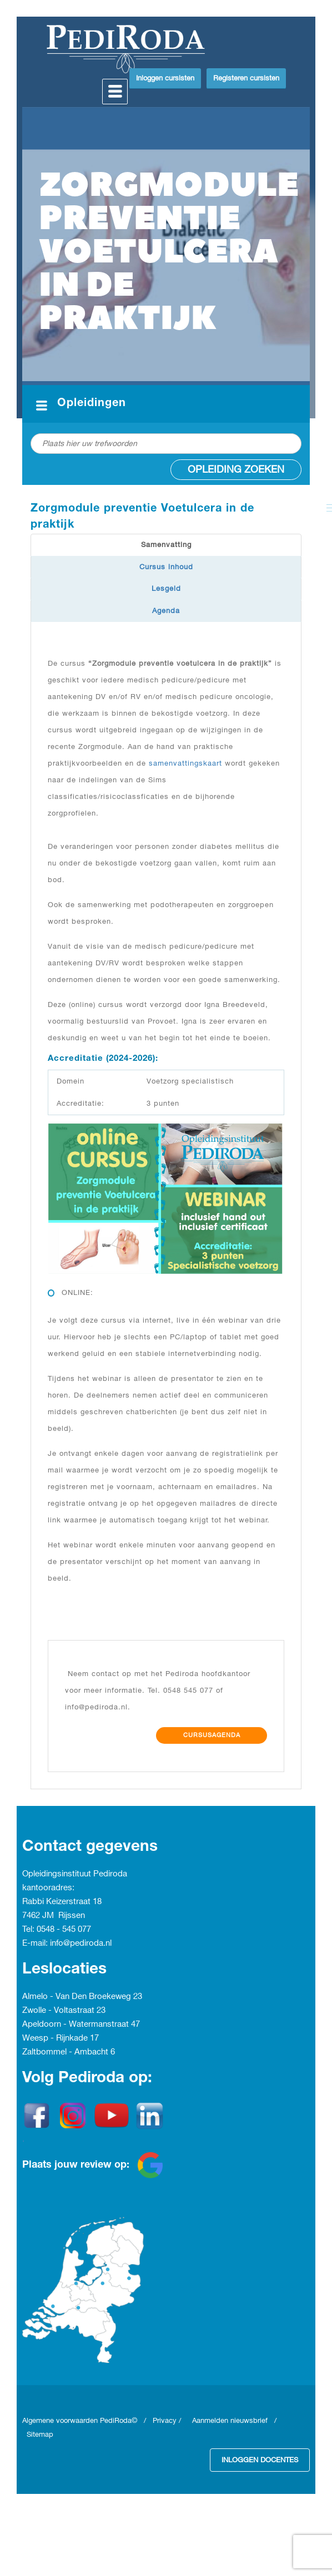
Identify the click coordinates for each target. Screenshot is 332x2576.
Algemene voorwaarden (61, 2420)
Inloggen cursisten (165, 78)
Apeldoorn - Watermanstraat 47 (81, 2024)
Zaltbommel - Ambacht (66, 2052)
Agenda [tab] (166, 611)
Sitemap (40, 2434)
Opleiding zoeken (236, 469)
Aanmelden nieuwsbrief (230, 2420)
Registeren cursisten (246, 78)
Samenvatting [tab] (166, 544)
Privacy (165, 2420)
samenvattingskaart (185, 763)
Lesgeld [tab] (166, 588)
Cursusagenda (211, 1735)
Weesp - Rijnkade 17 (60, 2038)
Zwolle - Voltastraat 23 (63, 2011)
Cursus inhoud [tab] (166, 567)
